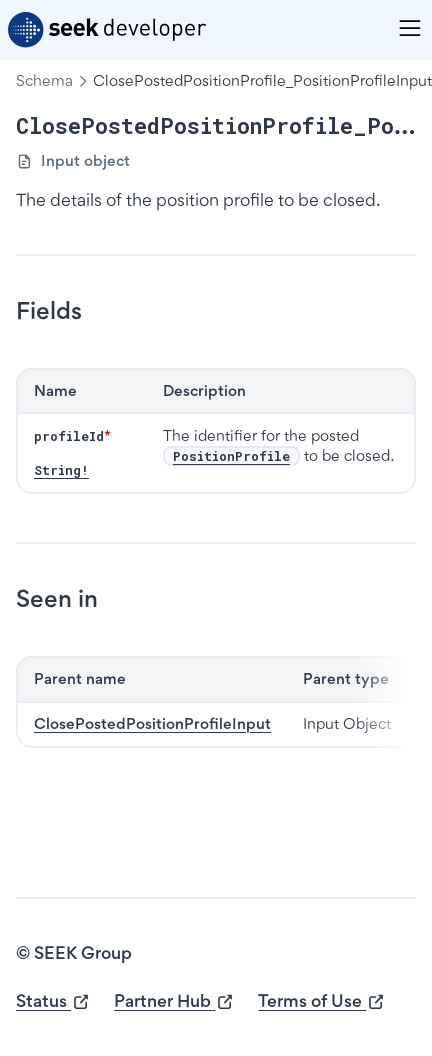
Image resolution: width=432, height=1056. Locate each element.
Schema (44, 80)
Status (53, 1001)
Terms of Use (321, 1001)
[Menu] (410, 28)
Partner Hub (174, 1001)
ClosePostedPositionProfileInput (152, 723)
